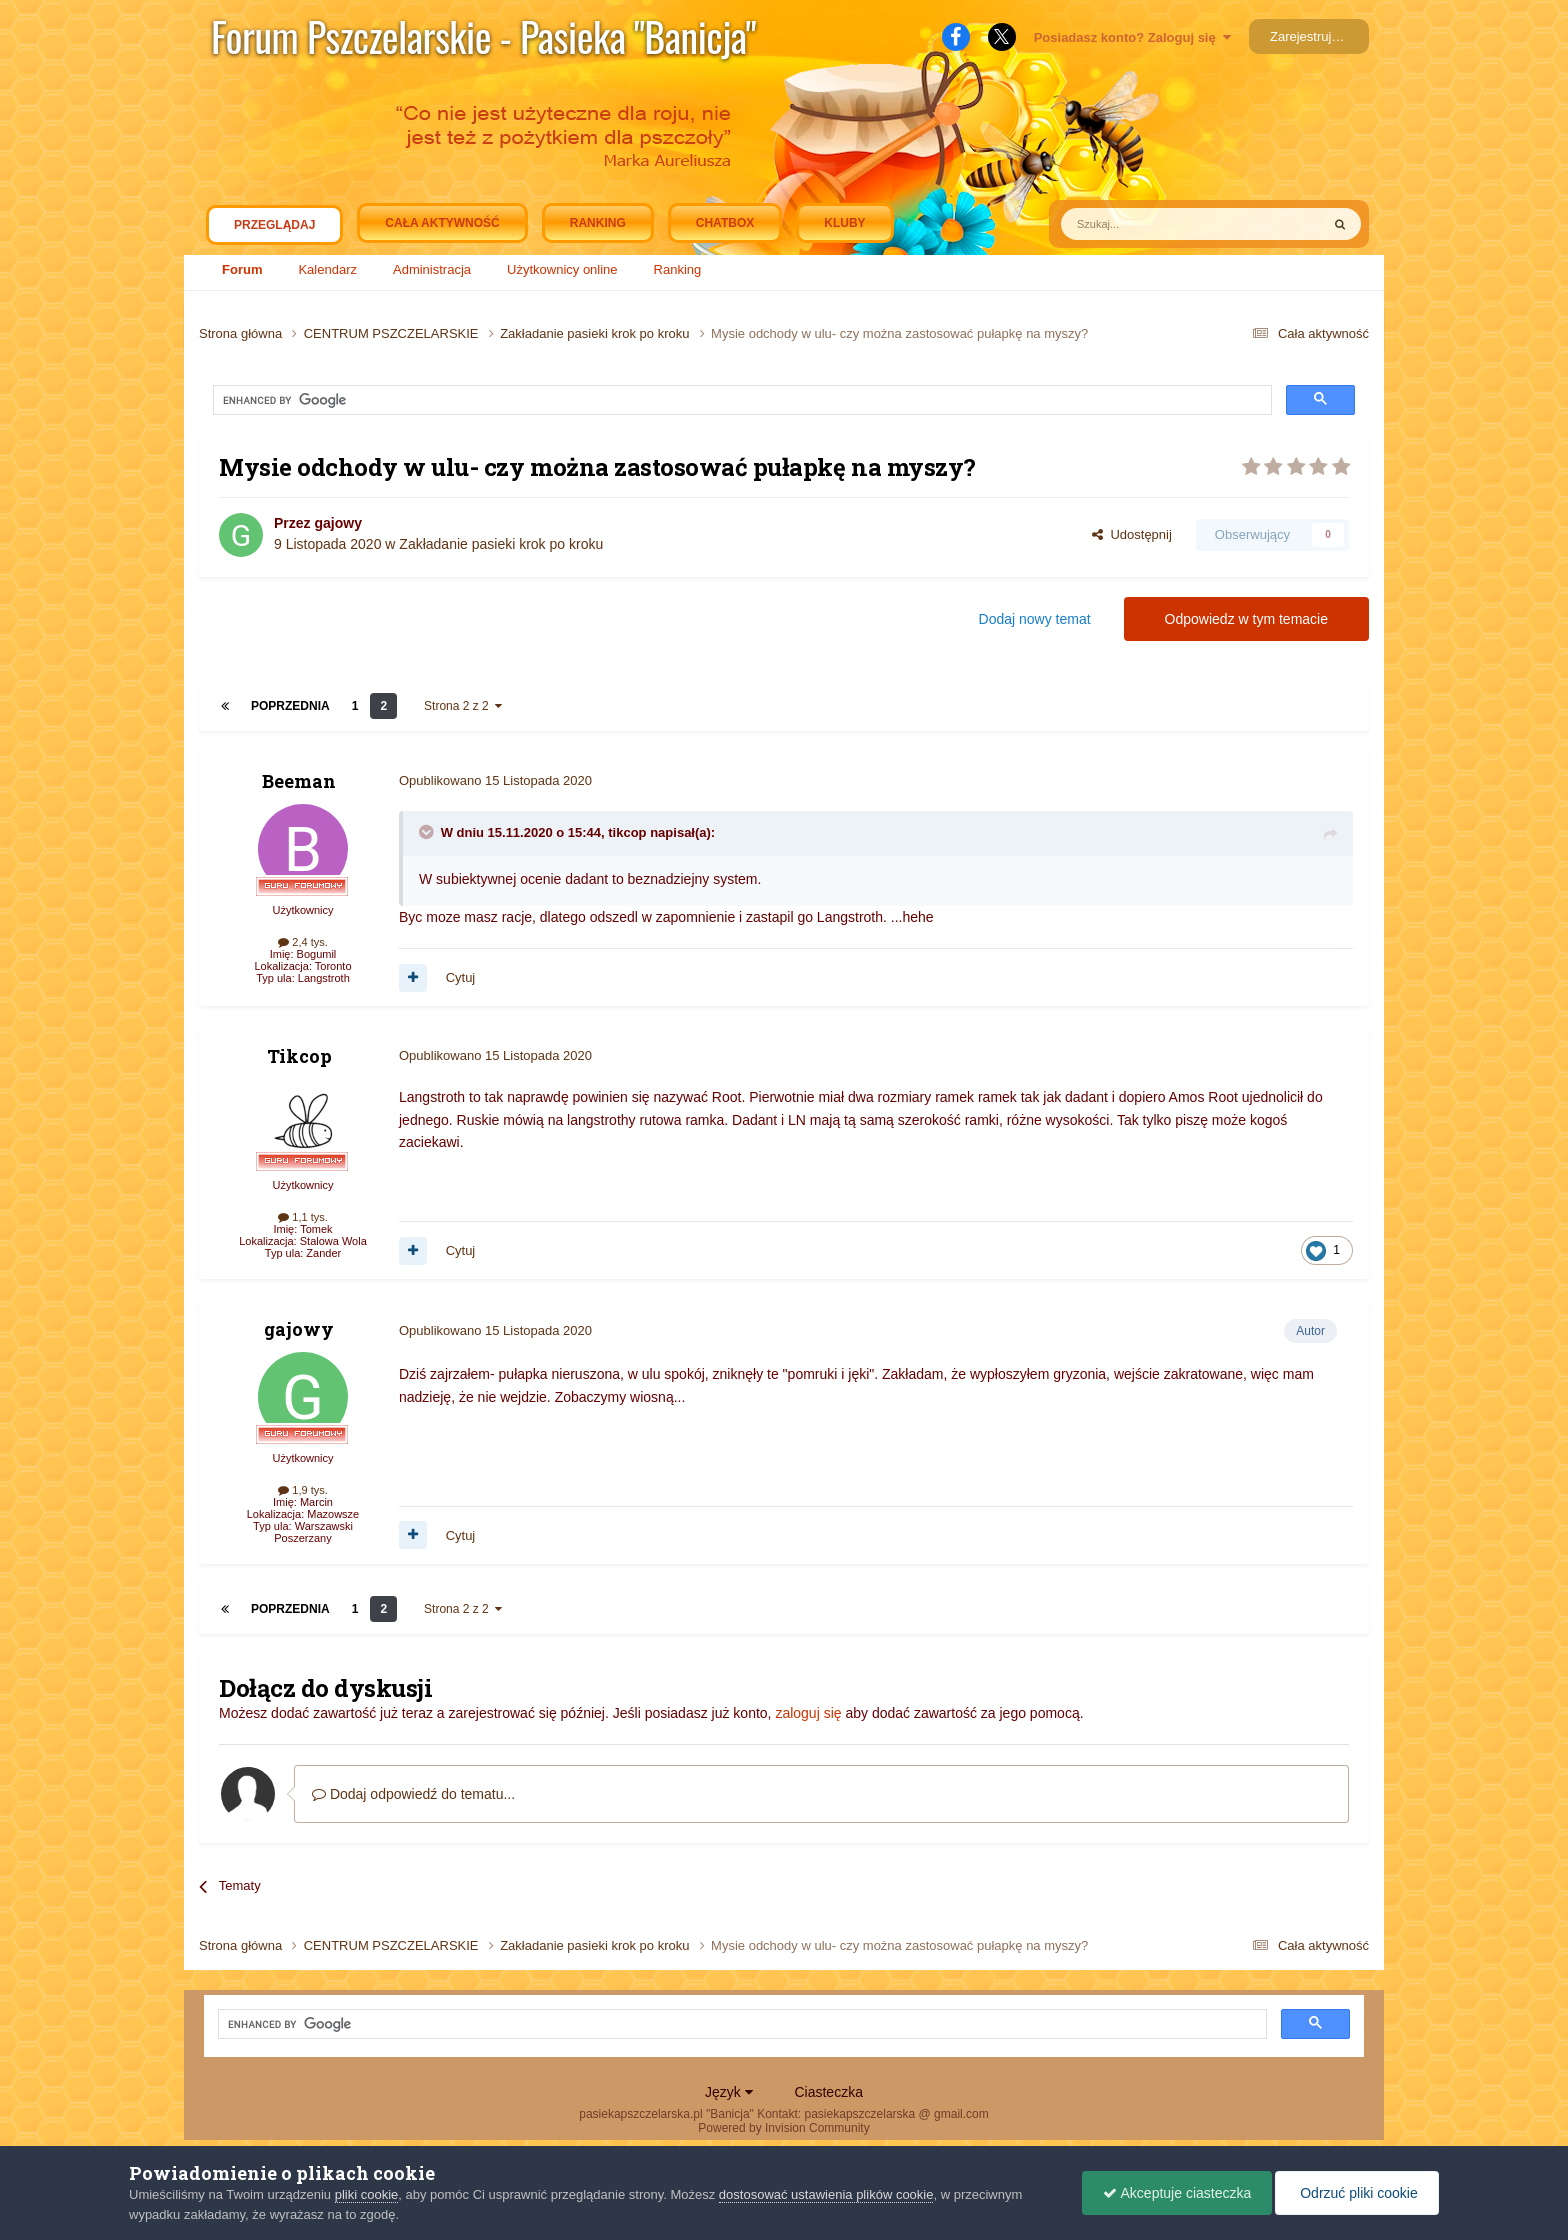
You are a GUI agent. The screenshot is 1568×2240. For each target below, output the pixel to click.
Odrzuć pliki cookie (1356, 2193)
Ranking (678, 269)
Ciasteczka (828, 2092)
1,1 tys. (303, 1217)
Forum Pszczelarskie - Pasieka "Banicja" (483, 36)
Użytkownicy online (562, 269)
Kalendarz (327, 269)
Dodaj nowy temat (1035, 619)
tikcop (627, 832)
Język (729, 2092)
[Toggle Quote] (428, 832)
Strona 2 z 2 (463, 706)
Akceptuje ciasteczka (1177, 2193)
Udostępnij (1132, 534)
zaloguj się (808, 1713)
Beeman (299, 781)
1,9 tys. (303, 1490)
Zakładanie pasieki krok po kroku (501, 544)
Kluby (844, 223)
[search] (398, 401)
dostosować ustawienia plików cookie (826, 2194)
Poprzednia (290, 706)
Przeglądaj (274, 230)
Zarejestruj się (1311, 36)
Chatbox (725, 223)
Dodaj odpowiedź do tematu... (413, 1794)
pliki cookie (367, 2194)
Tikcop (299, 1056)
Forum (242, 269)
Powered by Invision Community (783, 2128)
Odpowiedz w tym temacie (1246, 619)
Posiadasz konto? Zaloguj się (1132, 37)
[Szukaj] (1144, 224)
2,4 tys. (303, 942)
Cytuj (461, 977)
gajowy (337, 523)
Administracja (432, 269)
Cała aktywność (442, 223)
